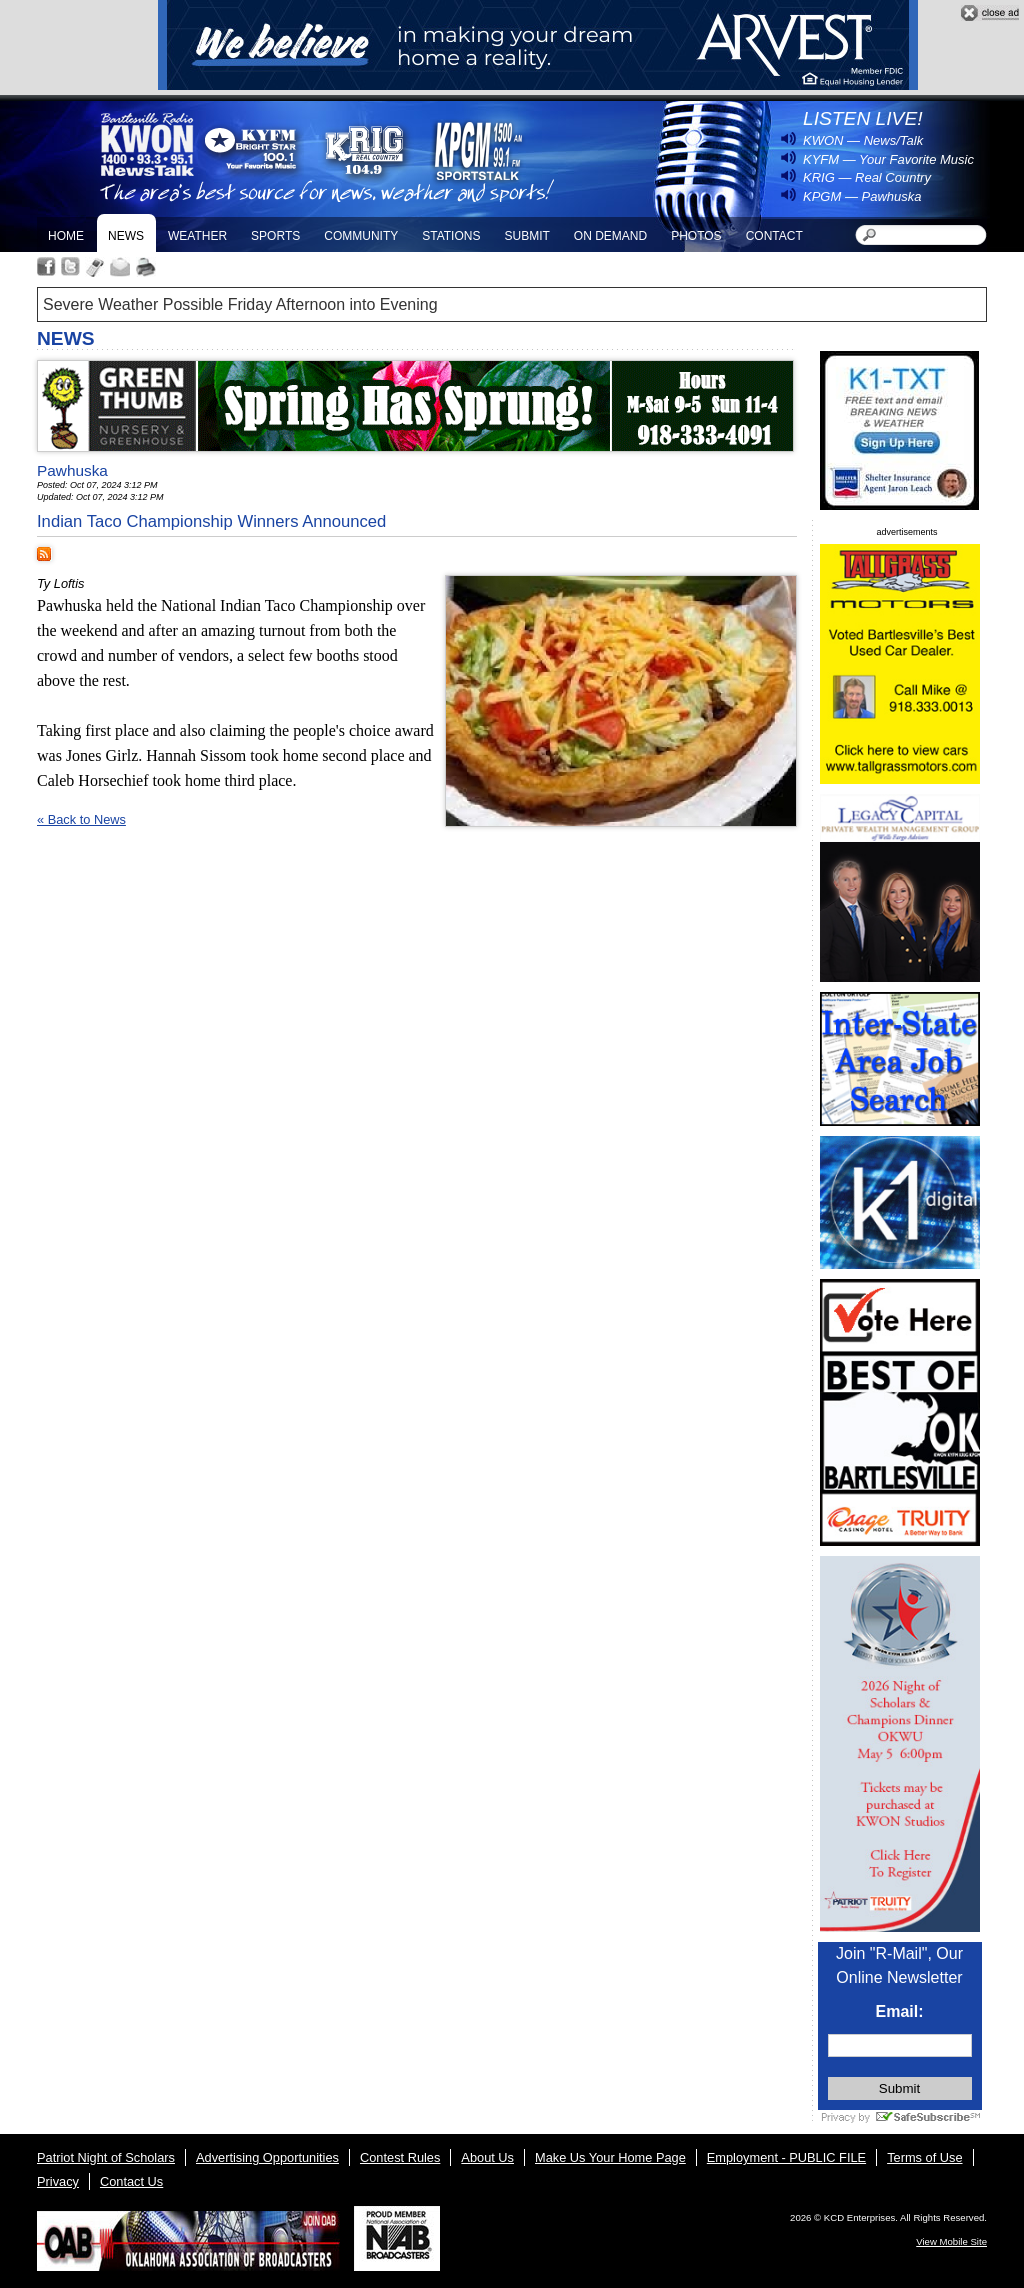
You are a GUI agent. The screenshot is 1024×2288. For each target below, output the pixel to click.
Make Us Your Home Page (610, 2157)
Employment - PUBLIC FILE (786, 2157)
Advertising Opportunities (267, 2157)
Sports (275, 236)
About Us (487, 2157)
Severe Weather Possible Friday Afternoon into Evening (240, 304)
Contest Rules (400, 2157)
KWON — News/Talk (863, 140)
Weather (197, 236)
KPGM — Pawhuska (862, 196)
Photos (696, 236)
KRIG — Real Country (867, 177)
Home (66, 236)
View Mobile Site (951, 2241)
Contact (774, 236)
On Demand (610, 236)
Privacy (58, 2181)
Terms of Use (924, 2157)
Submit (526, 236)
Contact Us (131, 2181)
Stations (451, 236)
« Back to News (81, 819)
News (126, 236)
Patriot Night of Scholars (106, 2157)
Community (361, 236)
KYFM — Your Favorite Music (888, 159)
